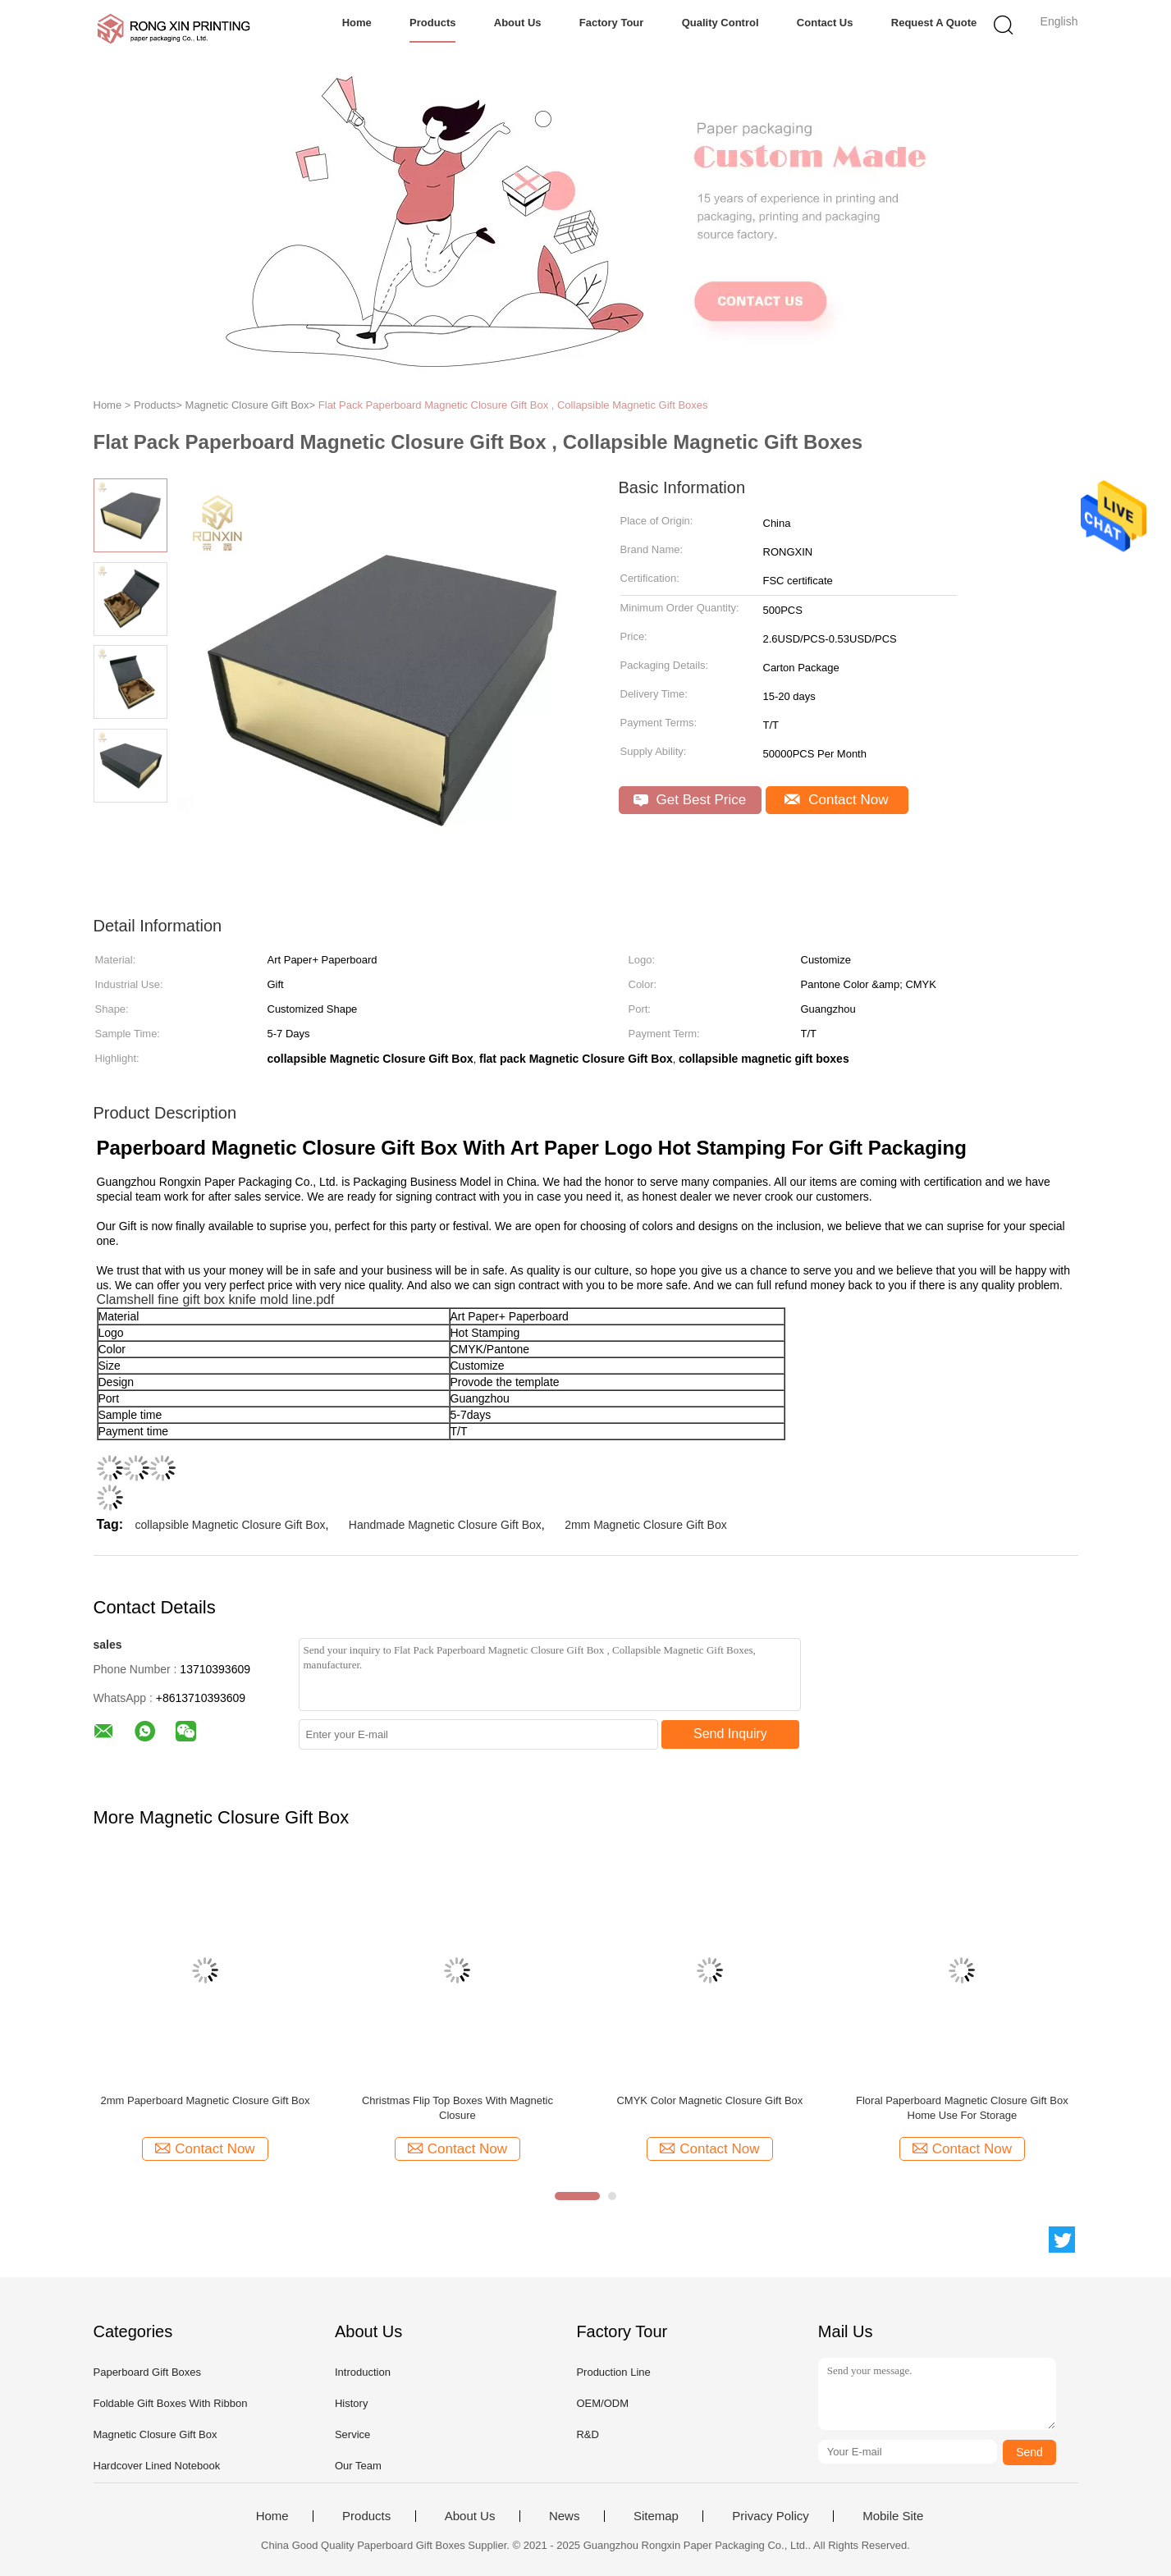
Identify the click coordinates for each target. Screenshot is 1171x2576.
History (351, 2403)
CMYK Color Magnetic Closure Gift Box (709, 2100)
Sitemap (656, 2516)
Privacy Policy (770, 2516)
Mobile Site (892, 2516)
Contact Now (836, 800)
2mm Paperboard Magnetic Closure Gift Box (204, 2100)
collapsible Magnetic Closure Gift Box (230, 1524)
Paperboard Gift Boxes (148, 2372)
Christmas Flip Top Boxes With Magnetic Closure (457, 2107)
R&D (587, 2434)
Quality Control (720, 22)
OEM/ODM (602, 2403)
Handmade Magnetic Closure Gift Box (445, 1524)
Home (357, 22)
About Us (518, 22)
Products (432, 22)
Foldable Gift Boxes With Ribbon (171, 2403)
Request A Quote (934, 22)
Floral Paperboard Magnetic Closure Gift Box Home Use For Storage (962, 2107)
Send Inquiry (730, 1734)
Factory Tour (611, 22)
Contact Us (825, 22)
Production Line (613, 2372)
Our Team (358, 2465)
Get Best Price (690, 800)
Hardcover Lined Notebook (157, 2465)
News (564, 2516)
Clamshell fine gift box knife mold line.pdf (216, 1299)
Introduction (363, 2372)
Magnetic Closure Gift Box (155, 2434)
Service (352, 2434)
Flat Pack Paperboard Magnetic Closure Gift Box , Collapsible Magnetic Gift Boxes (513, 405)
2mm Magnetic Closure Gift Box (646, 1524)
